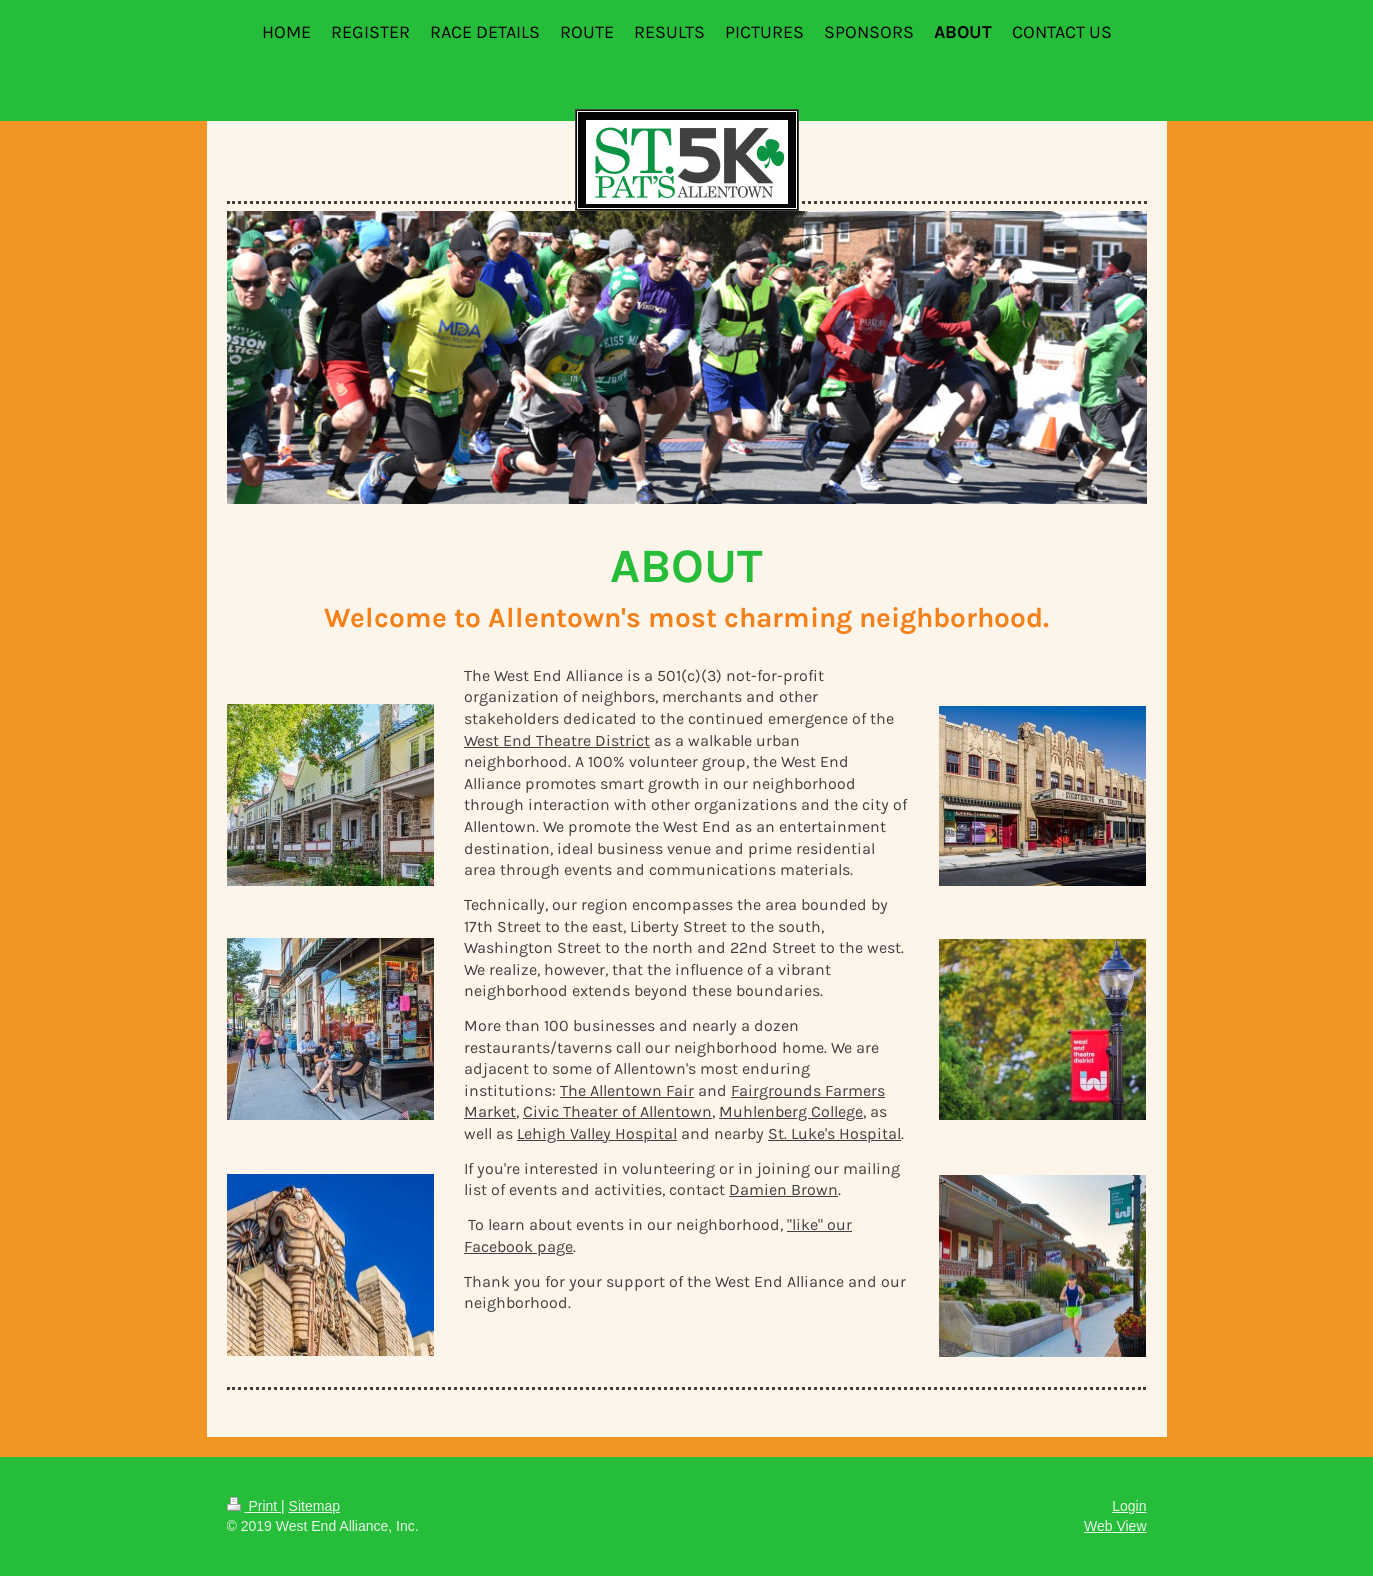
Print (254, 1506)
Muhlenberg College (791, 1111)
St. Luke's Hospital (834, 1133)
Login (1129, 1506)
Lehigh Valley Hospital (597, 1133)
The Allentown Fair (627, 1090)
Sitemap (314, 1506)
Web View (1115, 1526)
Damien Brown (783, 1189)
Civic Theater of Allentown (617, 1111)
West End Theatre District (557, 740)
